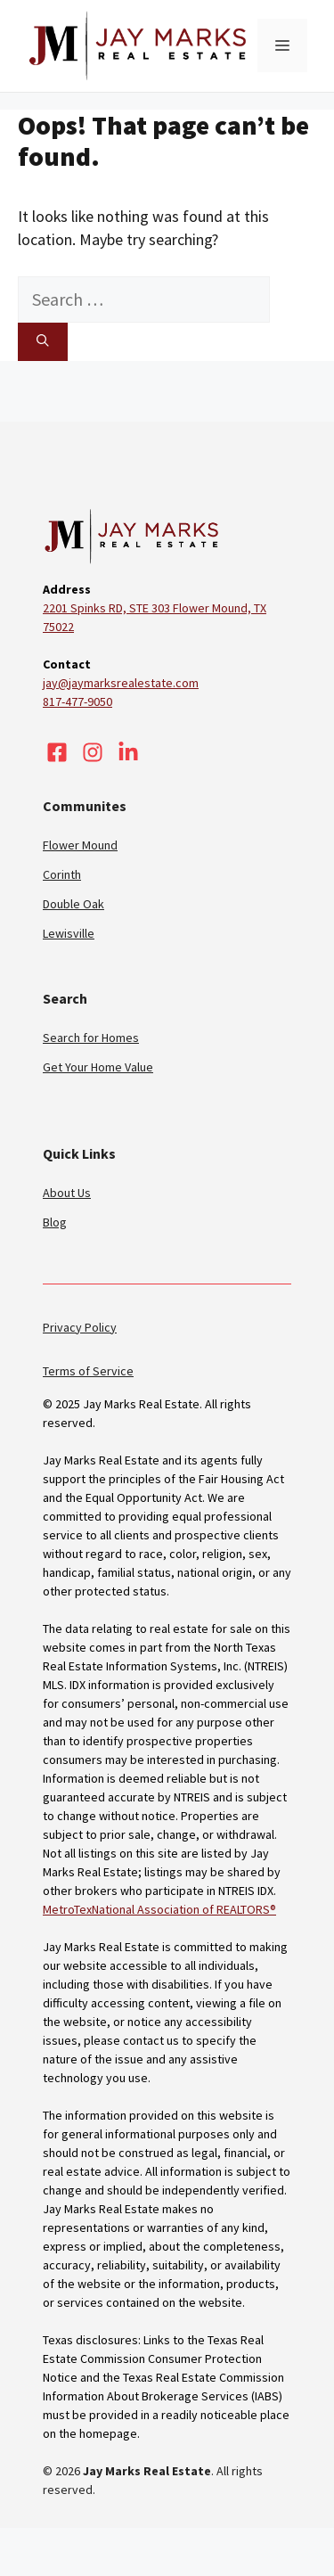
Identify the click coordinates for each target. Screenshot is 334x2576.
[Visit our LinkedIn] (128, 752)
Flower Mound (80, 845)
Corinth (62, 874)
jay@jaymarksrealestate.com (121, 683)
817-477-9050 (77, 701)
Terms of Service (88, 1371)
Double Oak (73, 904)
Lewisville (68, 933)
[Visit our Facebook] (57, 752)
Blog (55, 1222)
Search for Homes (91, 1038)
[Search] (43, 341)
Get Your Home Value (98, 1067)
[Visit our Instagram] (92, 752)
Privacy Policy (80, 1327)
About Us (67, 1193)
